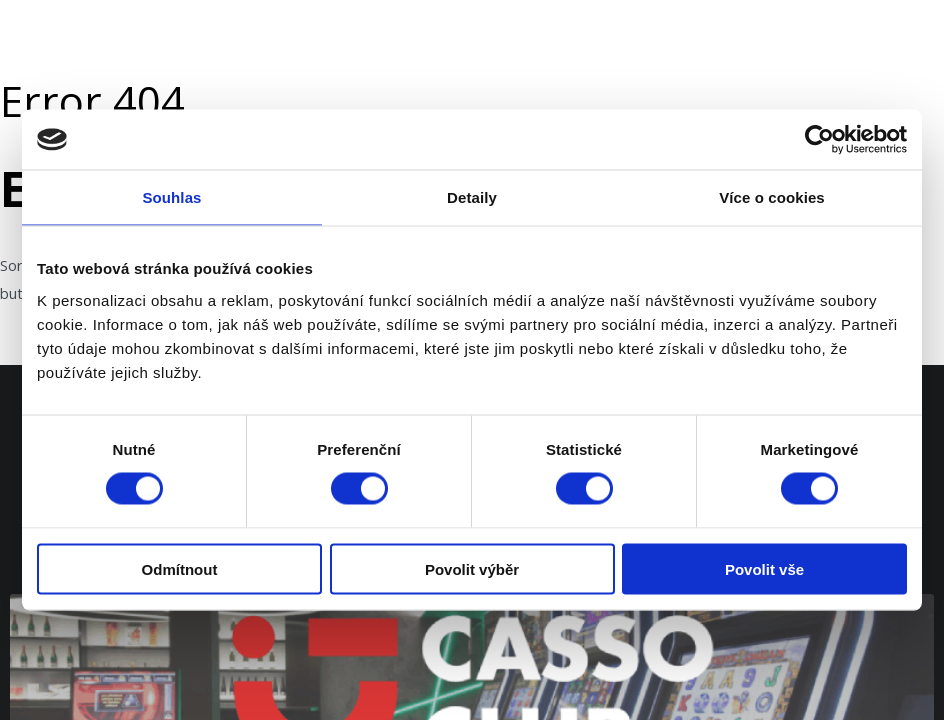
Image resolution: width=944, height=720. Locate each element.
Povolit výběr (472, 568)
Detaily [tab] (472, 197)
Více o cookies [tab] (772, 197)
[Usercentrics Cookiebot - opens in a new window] (819, 140)
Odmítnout (180, 568)
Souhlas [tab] (171, 197)
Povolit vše (764, 568)
